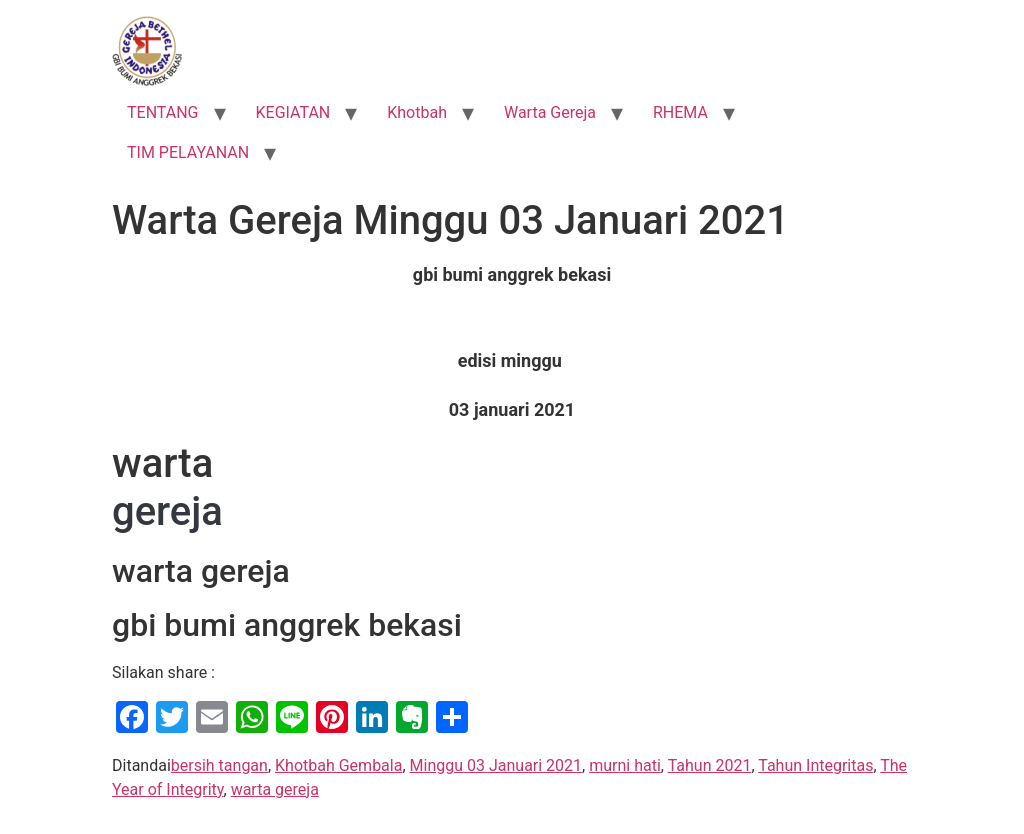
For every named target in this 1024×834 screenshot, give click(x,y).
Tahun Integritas (815, 765)
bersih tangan (219, 765)
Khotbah (417, 112)
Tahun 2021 (710, 765)
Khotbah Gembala (338, 765)
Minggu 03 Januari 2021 (496, 765)
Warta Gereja (550, 112)
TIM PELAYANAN (188, 152)
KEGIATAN (293, 112)
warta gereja (275, 789)
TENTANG (163, 112)
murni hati (625, 765)
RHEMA (680, 112)
